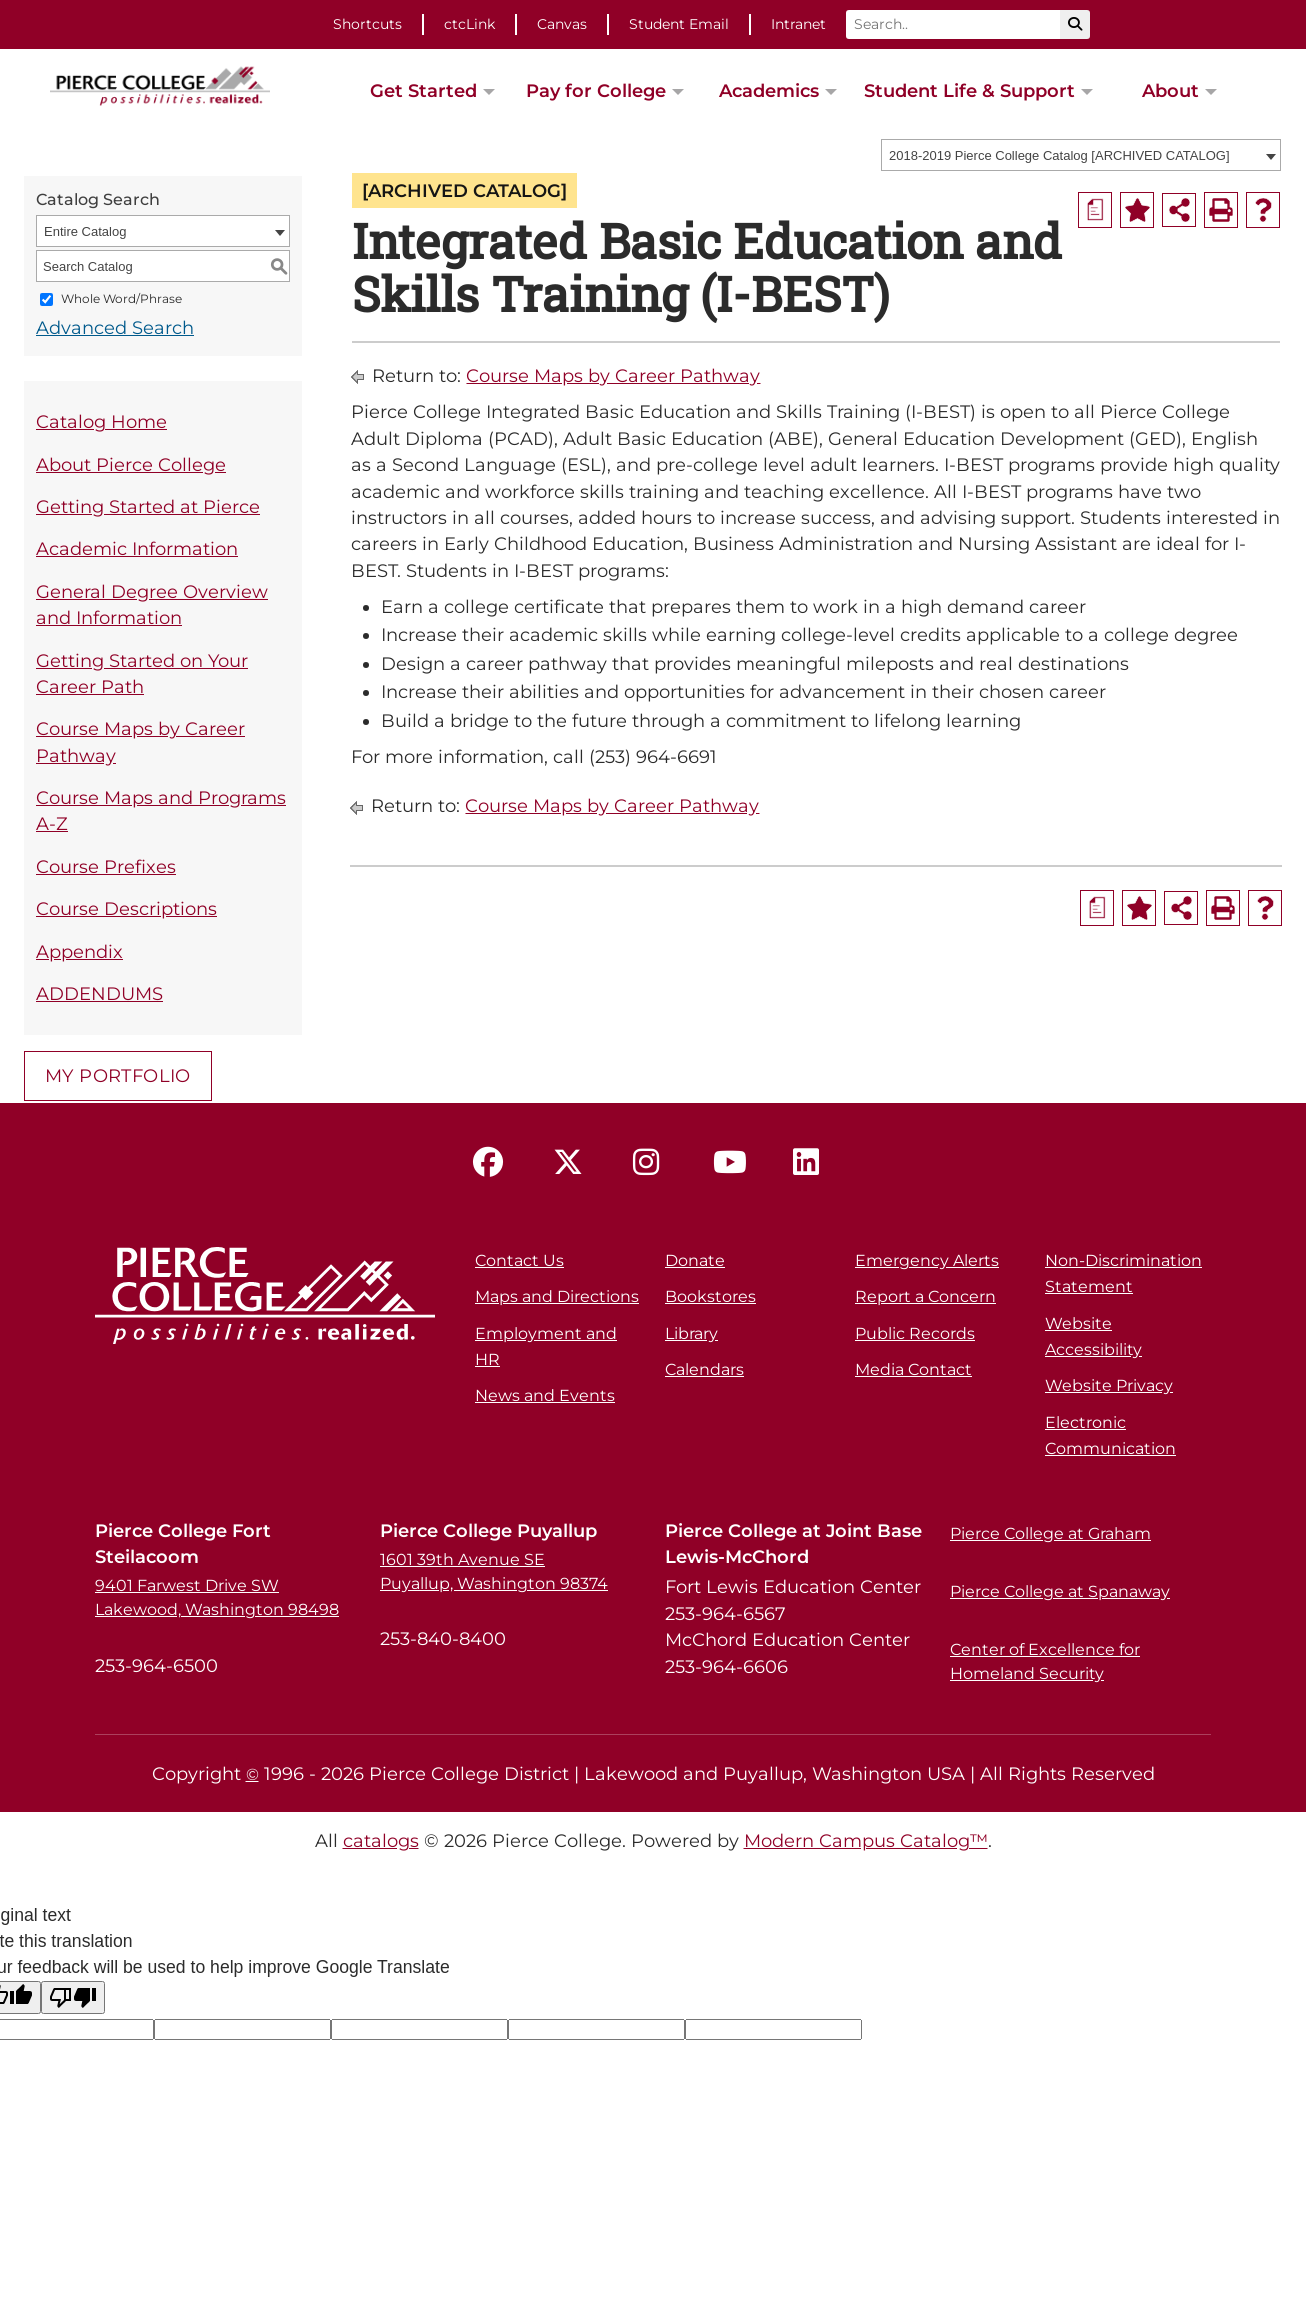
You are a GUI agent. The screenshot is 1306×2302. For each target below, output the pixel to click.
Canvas (562, 24)
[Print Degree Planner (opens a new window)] (1095, 210)
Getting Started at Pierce (148, 506)
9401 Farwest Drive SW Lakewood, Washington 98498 (217, 1597)
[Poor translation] (73, 1997)
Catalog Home (101, 421)
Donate (695, 1260)
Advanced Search (115, 327)
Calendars (704, 1369)
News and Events (545, 1395)
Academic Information (137, 548)
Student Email (679, 24)
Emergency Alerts (927, 1260)
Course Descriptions (126, 908)
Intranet (798, 24)
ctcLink (469, 24)
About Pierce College (131, 464)
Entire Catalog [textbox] (85, 231)
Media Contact (913, 1369)
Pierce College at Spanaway (1060, 1591)
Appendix (79, 951)
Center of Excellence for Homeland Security (1045, 1661)
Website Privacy (1109, 1385)
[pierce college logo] (160, 84)
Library (691, 1333)
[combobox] (1081, 155)
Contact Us (519, 1260)
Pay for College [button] (596, 90)
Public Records (915, 1333)
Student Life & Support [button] (969, 90)
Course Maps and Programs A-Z (161, 810)
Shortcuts (367, 24)
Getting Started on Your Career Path (142, 673)
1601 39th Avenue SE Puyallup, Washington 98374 (494, 1571)
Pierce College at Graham (1050, 1533)
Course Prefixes (106, 866)
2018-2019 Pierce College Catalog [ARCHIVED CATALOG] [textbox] (1059, 155)
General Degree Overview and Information (152, 604)
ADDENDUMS (99, 993)
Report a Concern (925, 1296)
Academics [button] (769, 90)
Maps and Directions (557, 1296)
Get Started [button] (423, 90)
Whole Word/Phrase (121, 299)
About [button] (1170, 90)
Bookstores (710, 1296)
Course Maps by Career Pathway (140, 741)
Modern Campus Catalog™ (866, 1840)
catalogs (381, 1840)
